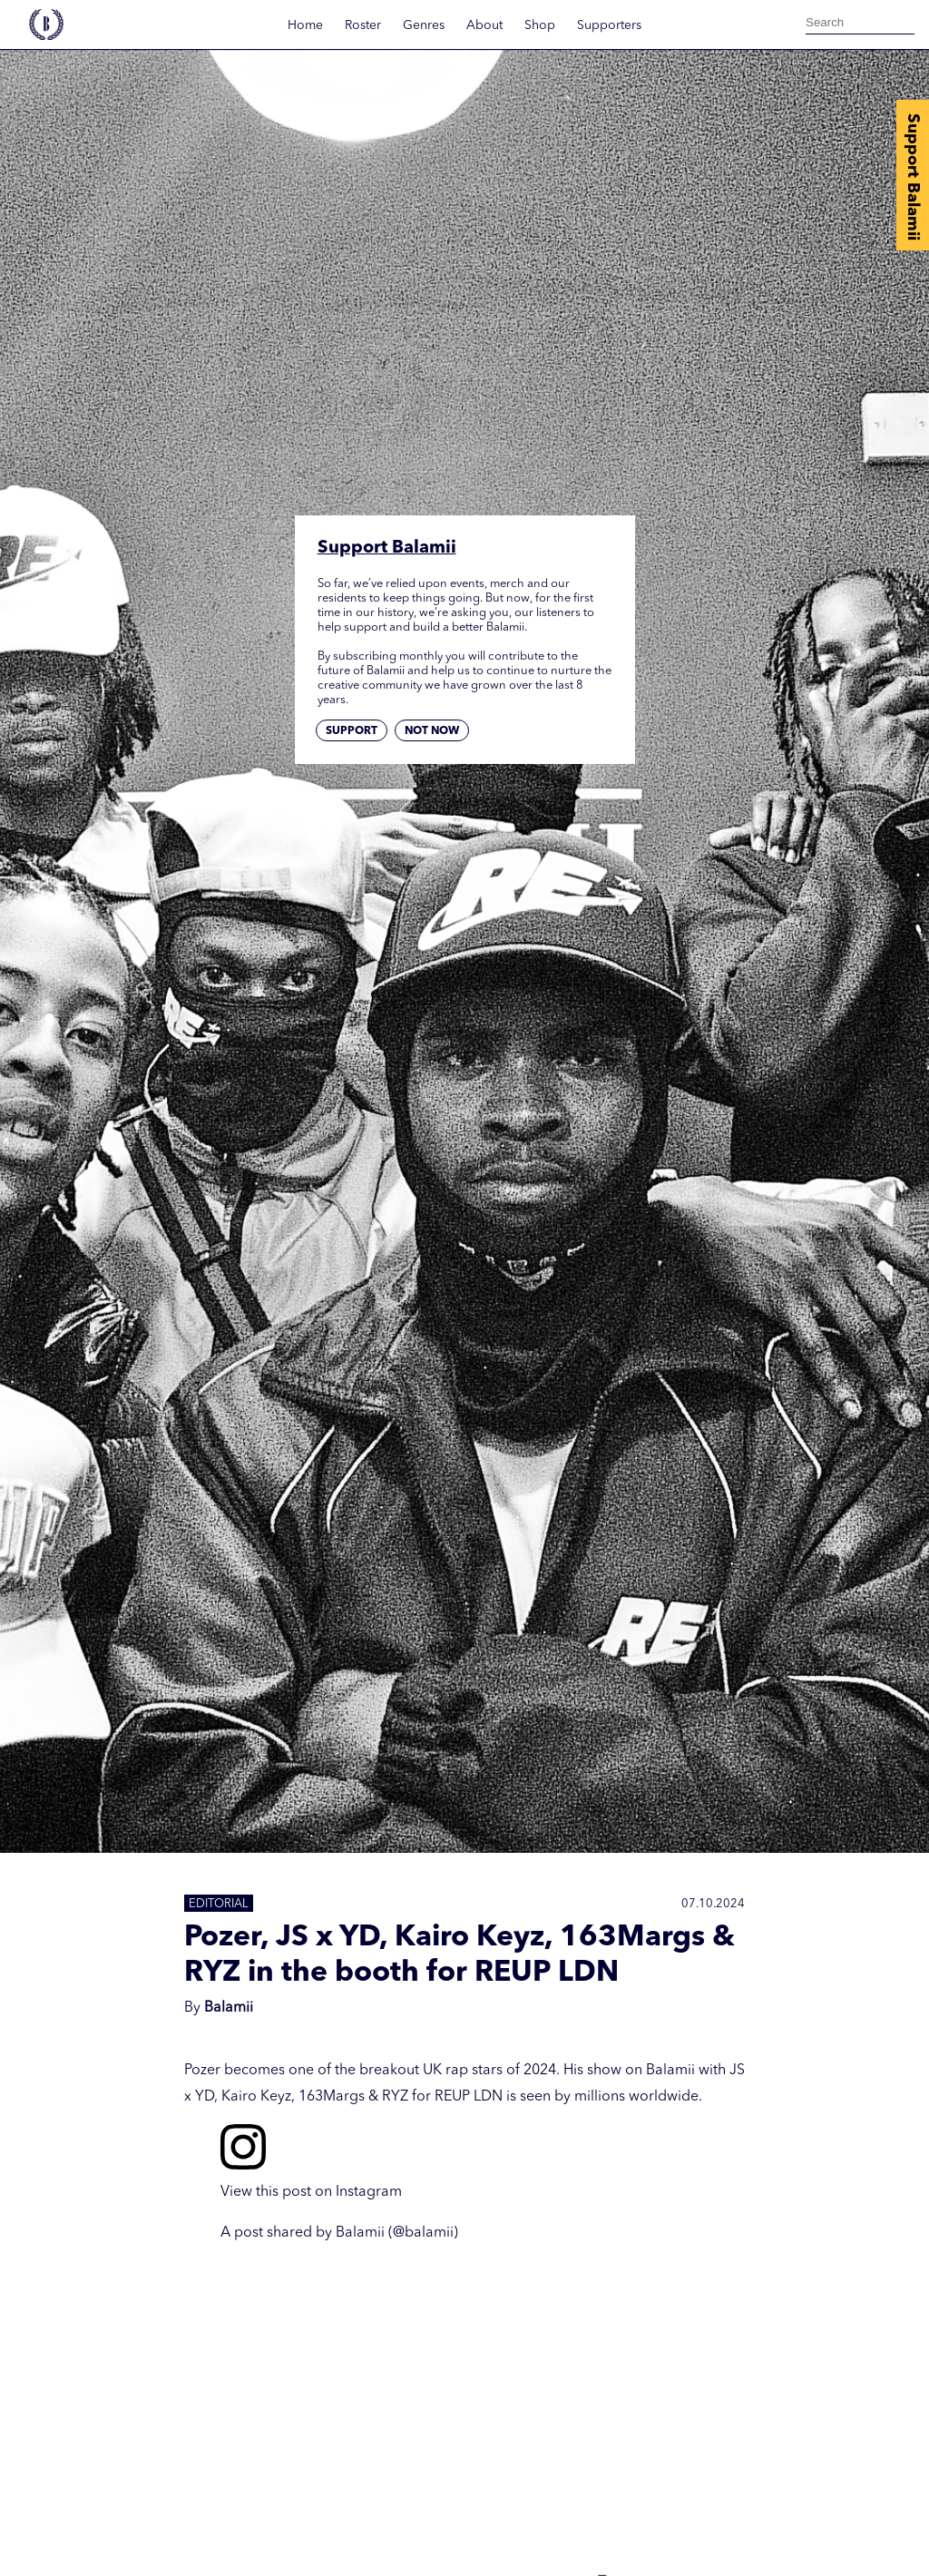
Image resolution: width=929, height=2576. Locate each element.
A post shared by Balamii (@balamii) (339, 2233)
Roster (363, 25)
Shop (539, 25)
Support (351, 731)
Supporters (609, 25)
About (484, 25)
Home (305, 25)
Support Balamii (913, 176)
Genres (424, 25)
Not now (432, 731)
